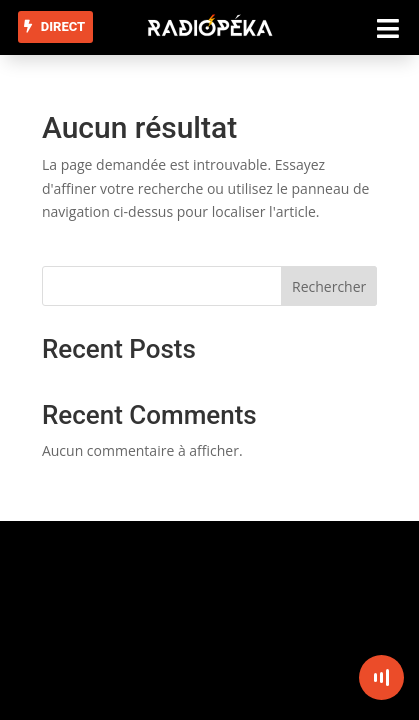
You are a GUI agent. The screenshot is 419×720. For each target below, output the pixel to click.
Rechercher (329, 286)
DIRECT (63, 26)
